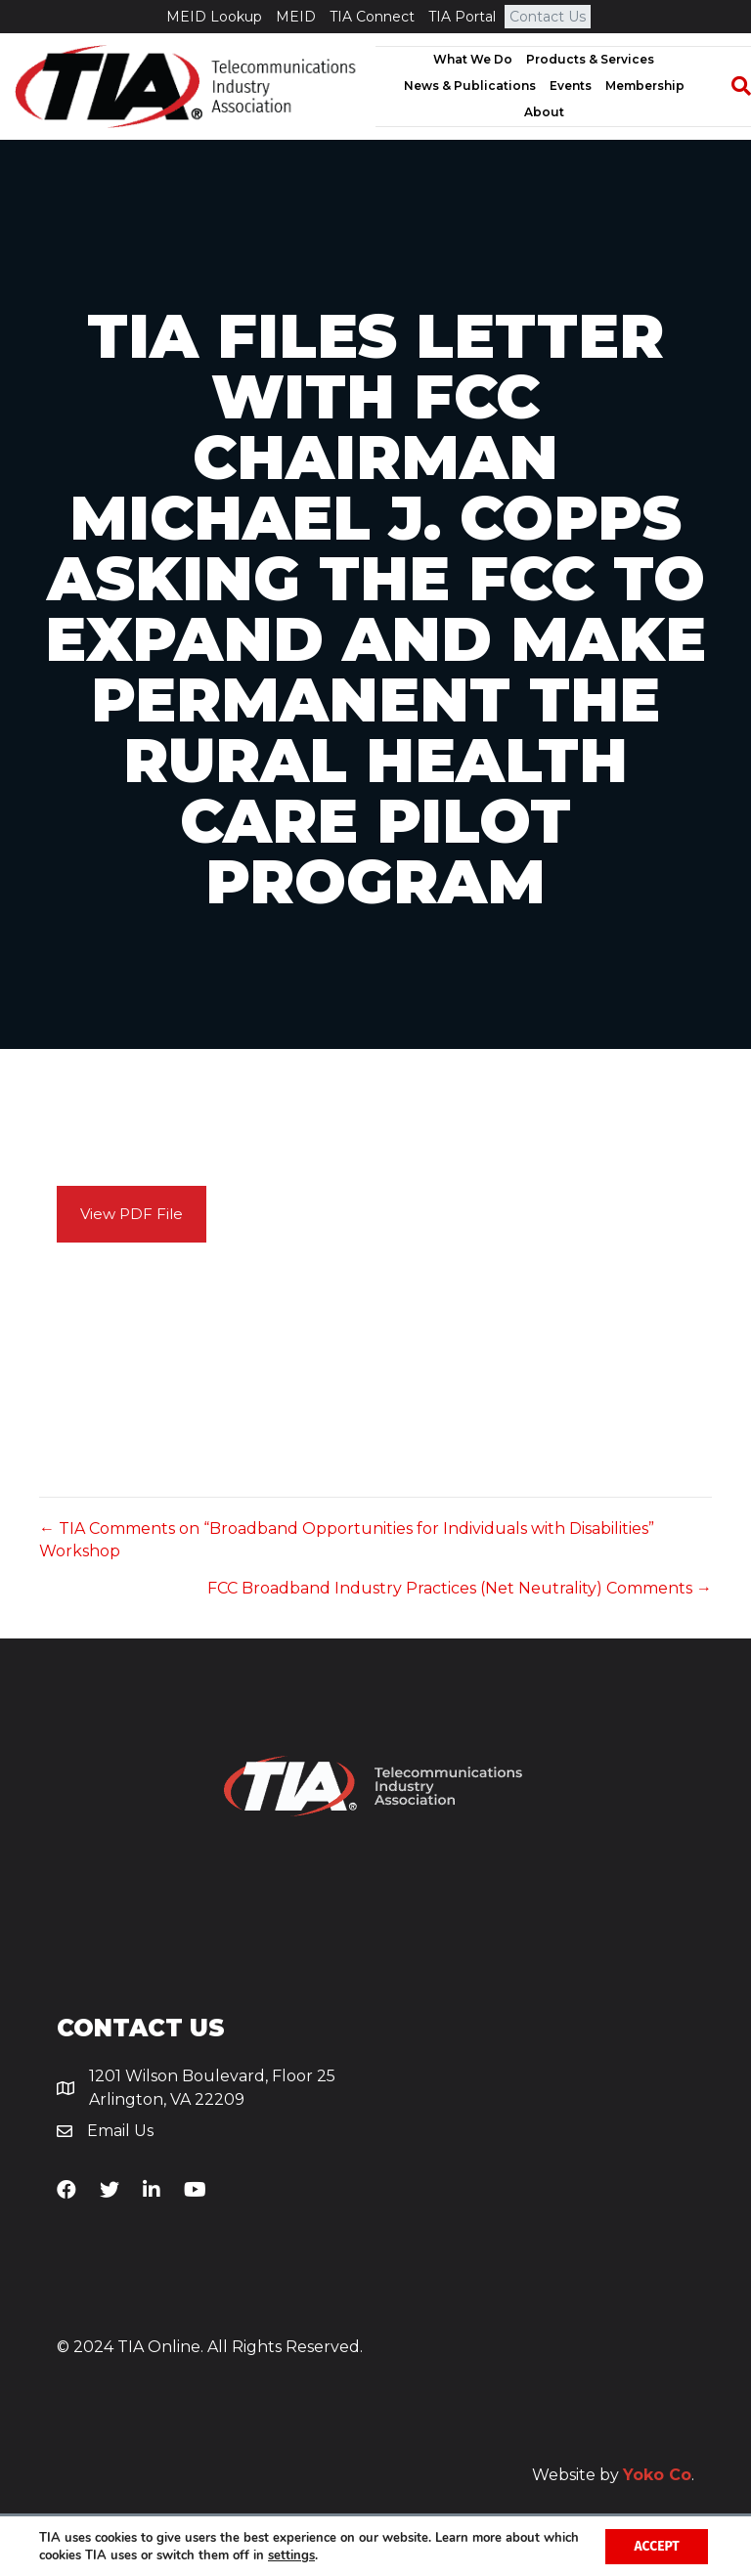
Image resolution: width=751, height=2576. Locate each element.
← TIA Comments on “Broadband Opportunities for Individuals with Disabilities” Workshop (346, 1539)
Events (571, 85)
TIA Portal (462, 16)
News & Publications (470, 85)
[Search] (731, 86)
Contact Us (547, 16)
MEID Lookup (214, 16)
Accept (656, 2545)
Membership (645, 85)
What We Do (472, 59)
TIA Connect (372, 16)
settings (330, 2554)
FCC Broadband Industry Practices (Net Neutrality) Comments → (459, 1588)
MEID (296, 16)
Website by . (613, 2475)
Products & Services (590, 59)
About (544, 112)
